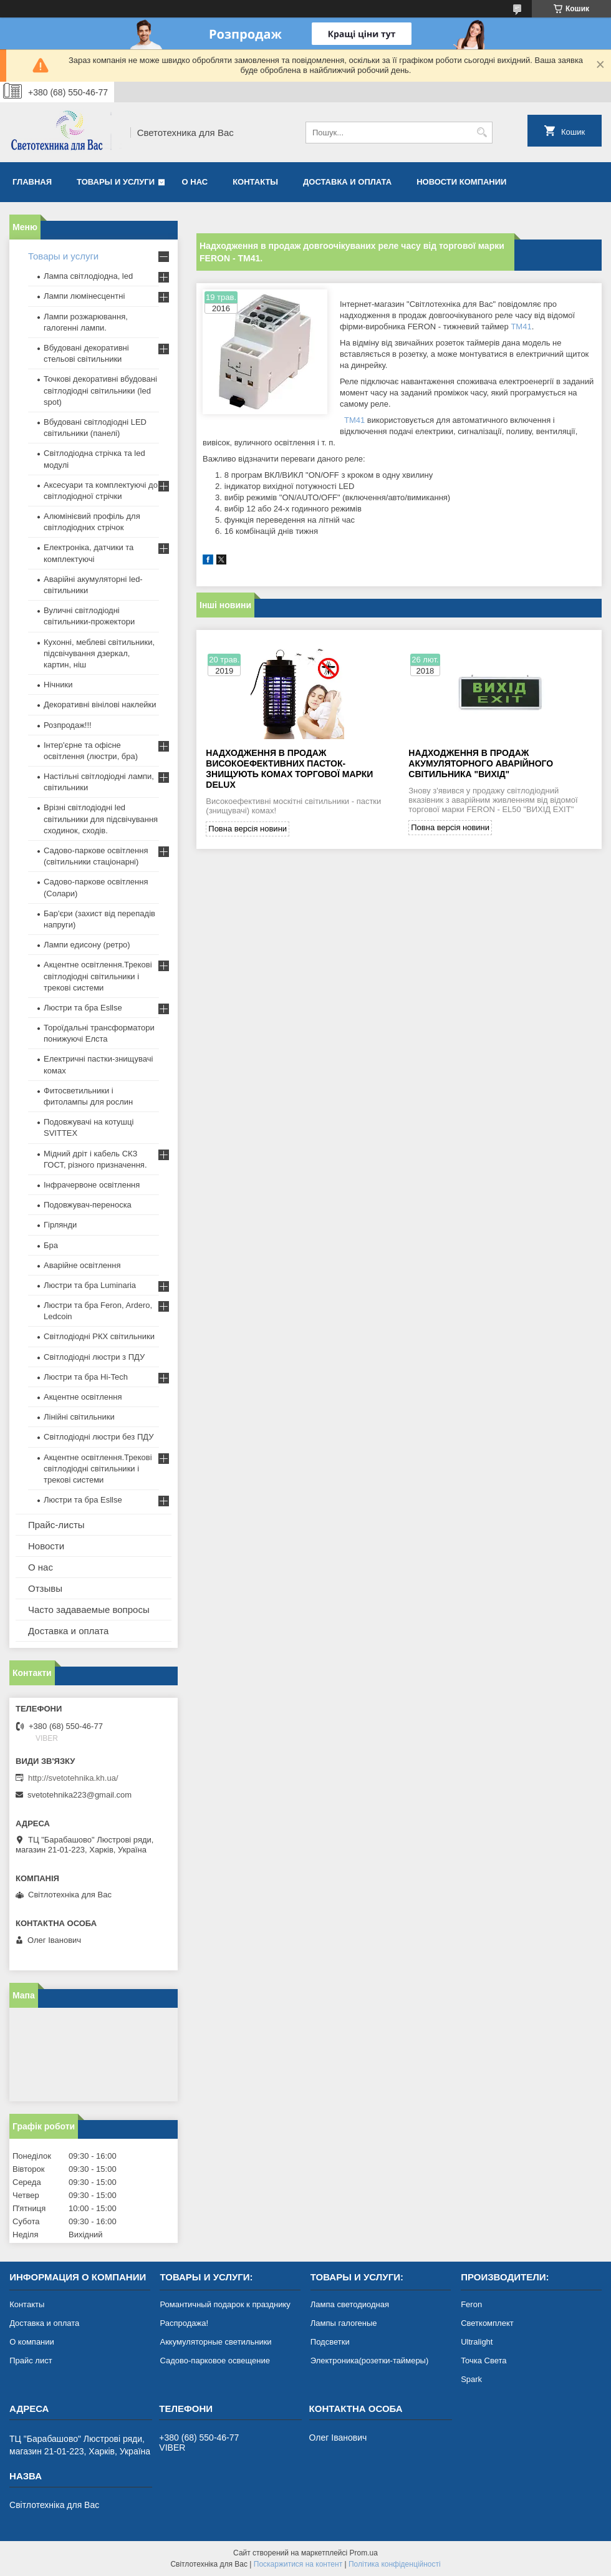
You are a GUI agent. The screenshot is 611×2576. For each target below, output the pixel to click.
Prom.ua (364, 2553)
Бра (51, 1245)
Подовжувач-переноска (88, 1204)
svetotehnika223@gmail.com (79, 1794)
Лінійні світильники (79, 1416)
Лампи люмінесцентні (84, 296)
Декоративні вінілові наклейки (100, 704)
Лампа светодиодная (349, 2304)
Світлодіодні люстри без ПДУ (98, 1436)
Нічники (58, 684)
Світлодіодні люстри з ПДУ (94, 1357)
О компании (31, 2341)
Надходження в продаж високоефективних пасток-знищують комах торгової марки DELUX (289, 769)
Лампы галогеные (343, 2323)
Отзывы (45, 1588)
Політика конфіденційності (395, 2564)
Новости (46, 1546)
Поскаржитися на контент (298, 2564)
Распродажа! (184, 2323)
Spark (471, 2379)
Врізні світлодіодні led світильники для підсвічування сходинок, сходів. (101, 819)
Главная (32, 181)
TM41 (521, 326)
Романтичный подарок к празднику (225, 2304)
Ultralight (477, 2341)
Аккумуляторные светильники (215, 2341)
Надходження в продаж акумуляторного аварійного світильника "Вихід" (480, 763)
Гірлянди (60, 1224)
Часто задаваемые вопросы (89, 1609)
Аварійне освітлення (82, 1265)
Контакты (255, 181)
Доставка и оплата (347, 181)
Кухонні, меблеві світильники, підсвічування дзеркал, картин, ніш (99, 653)
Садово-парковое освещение (214, 2360)
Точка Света (483, 2360)
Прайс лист (30, 2360)
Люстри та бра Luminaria (90, 1285)
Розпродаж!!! (68, 725)
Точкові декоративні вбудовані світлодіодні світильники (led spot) (100, 390)
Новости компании (461, 181)
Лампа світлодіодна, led (88, 276)
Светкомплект (487, 2323)
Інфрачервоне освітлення (92, 1184)
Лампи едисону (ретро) (87, 944)
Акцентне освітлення (83, 1397)
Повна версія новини (247, 828)
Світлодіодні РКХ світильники (99, 1336)
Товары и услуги (116, 181)
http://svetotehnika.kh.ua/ (73, 1778)
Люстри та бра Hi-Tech (86, 1377)
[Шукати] (482, 132)
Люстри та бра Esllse (83, 1007)
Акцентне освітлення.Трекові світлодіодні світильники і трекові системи (98, 976)
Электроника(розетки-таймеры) (369, 2360)
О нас (195, 181)
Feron (471, 2304)
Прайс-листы (56, 1524)
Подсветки (330, 2341)
